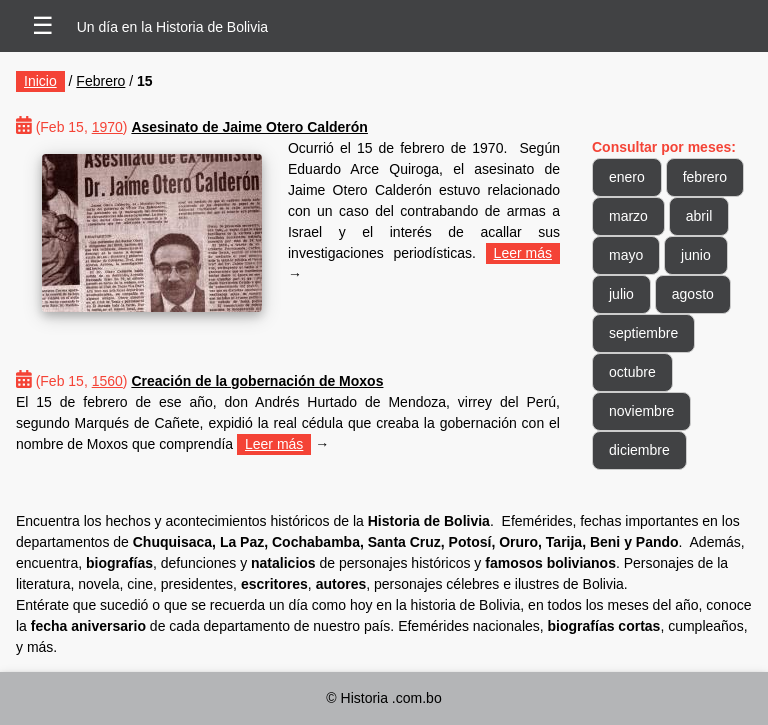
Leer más (523, 253)
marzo (628, 216)
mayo (626, 255)
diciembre (639, 450)
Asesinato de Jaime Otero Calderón (249, 127)
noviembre (641, 411)
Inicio (40, 81)
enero (627, 177)
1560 (107, 381)
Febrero (100, 81)
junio (696, 255)
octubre (632, 372)
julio (621, 294)
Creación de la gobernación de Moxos (257, 381)
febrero (705, 177)
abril (699, 216)
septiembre (643, 333)
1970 (107, 127)
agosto (693, 294)
